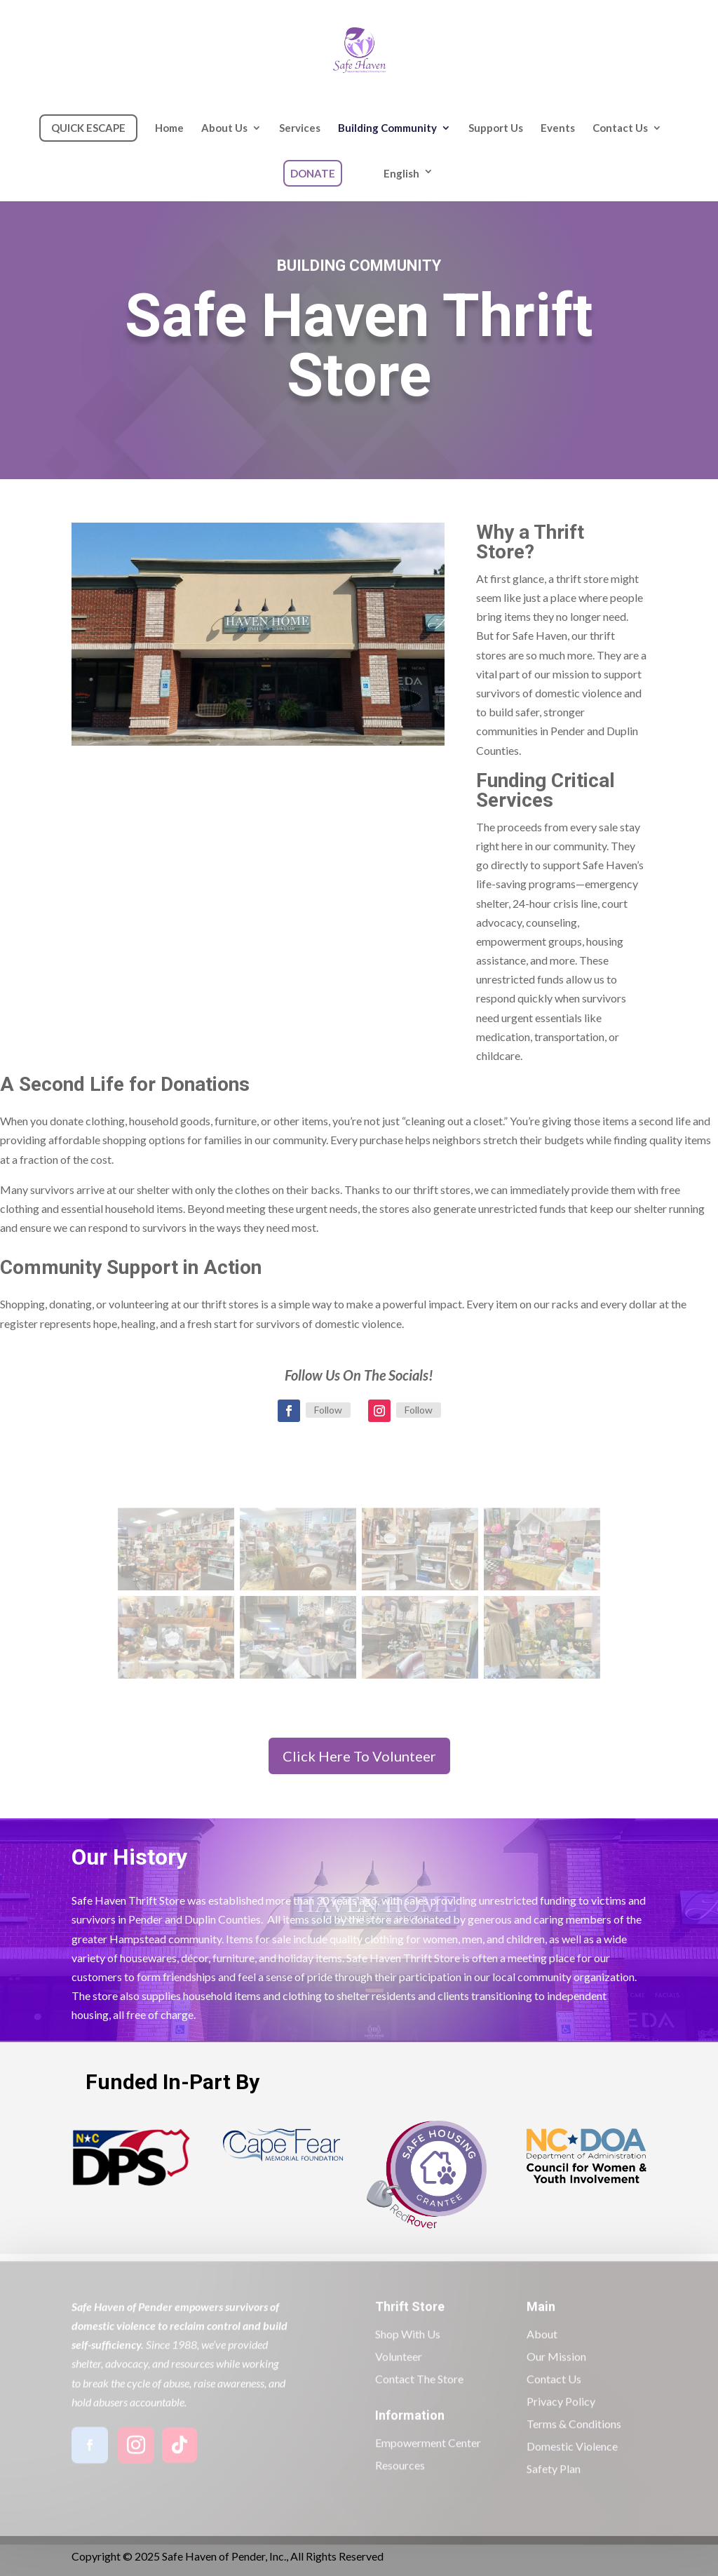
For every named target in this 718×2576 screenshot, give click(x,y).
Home (169, 128)
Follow (328, 1410)
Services (299, 128)
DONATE (312, 173)
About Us (224, 128)
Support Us (495, 128)
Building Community (387, 128)
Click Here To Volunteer (359, 1755)
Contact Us (620, 128)
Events (558, 128)
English (401, 173)
